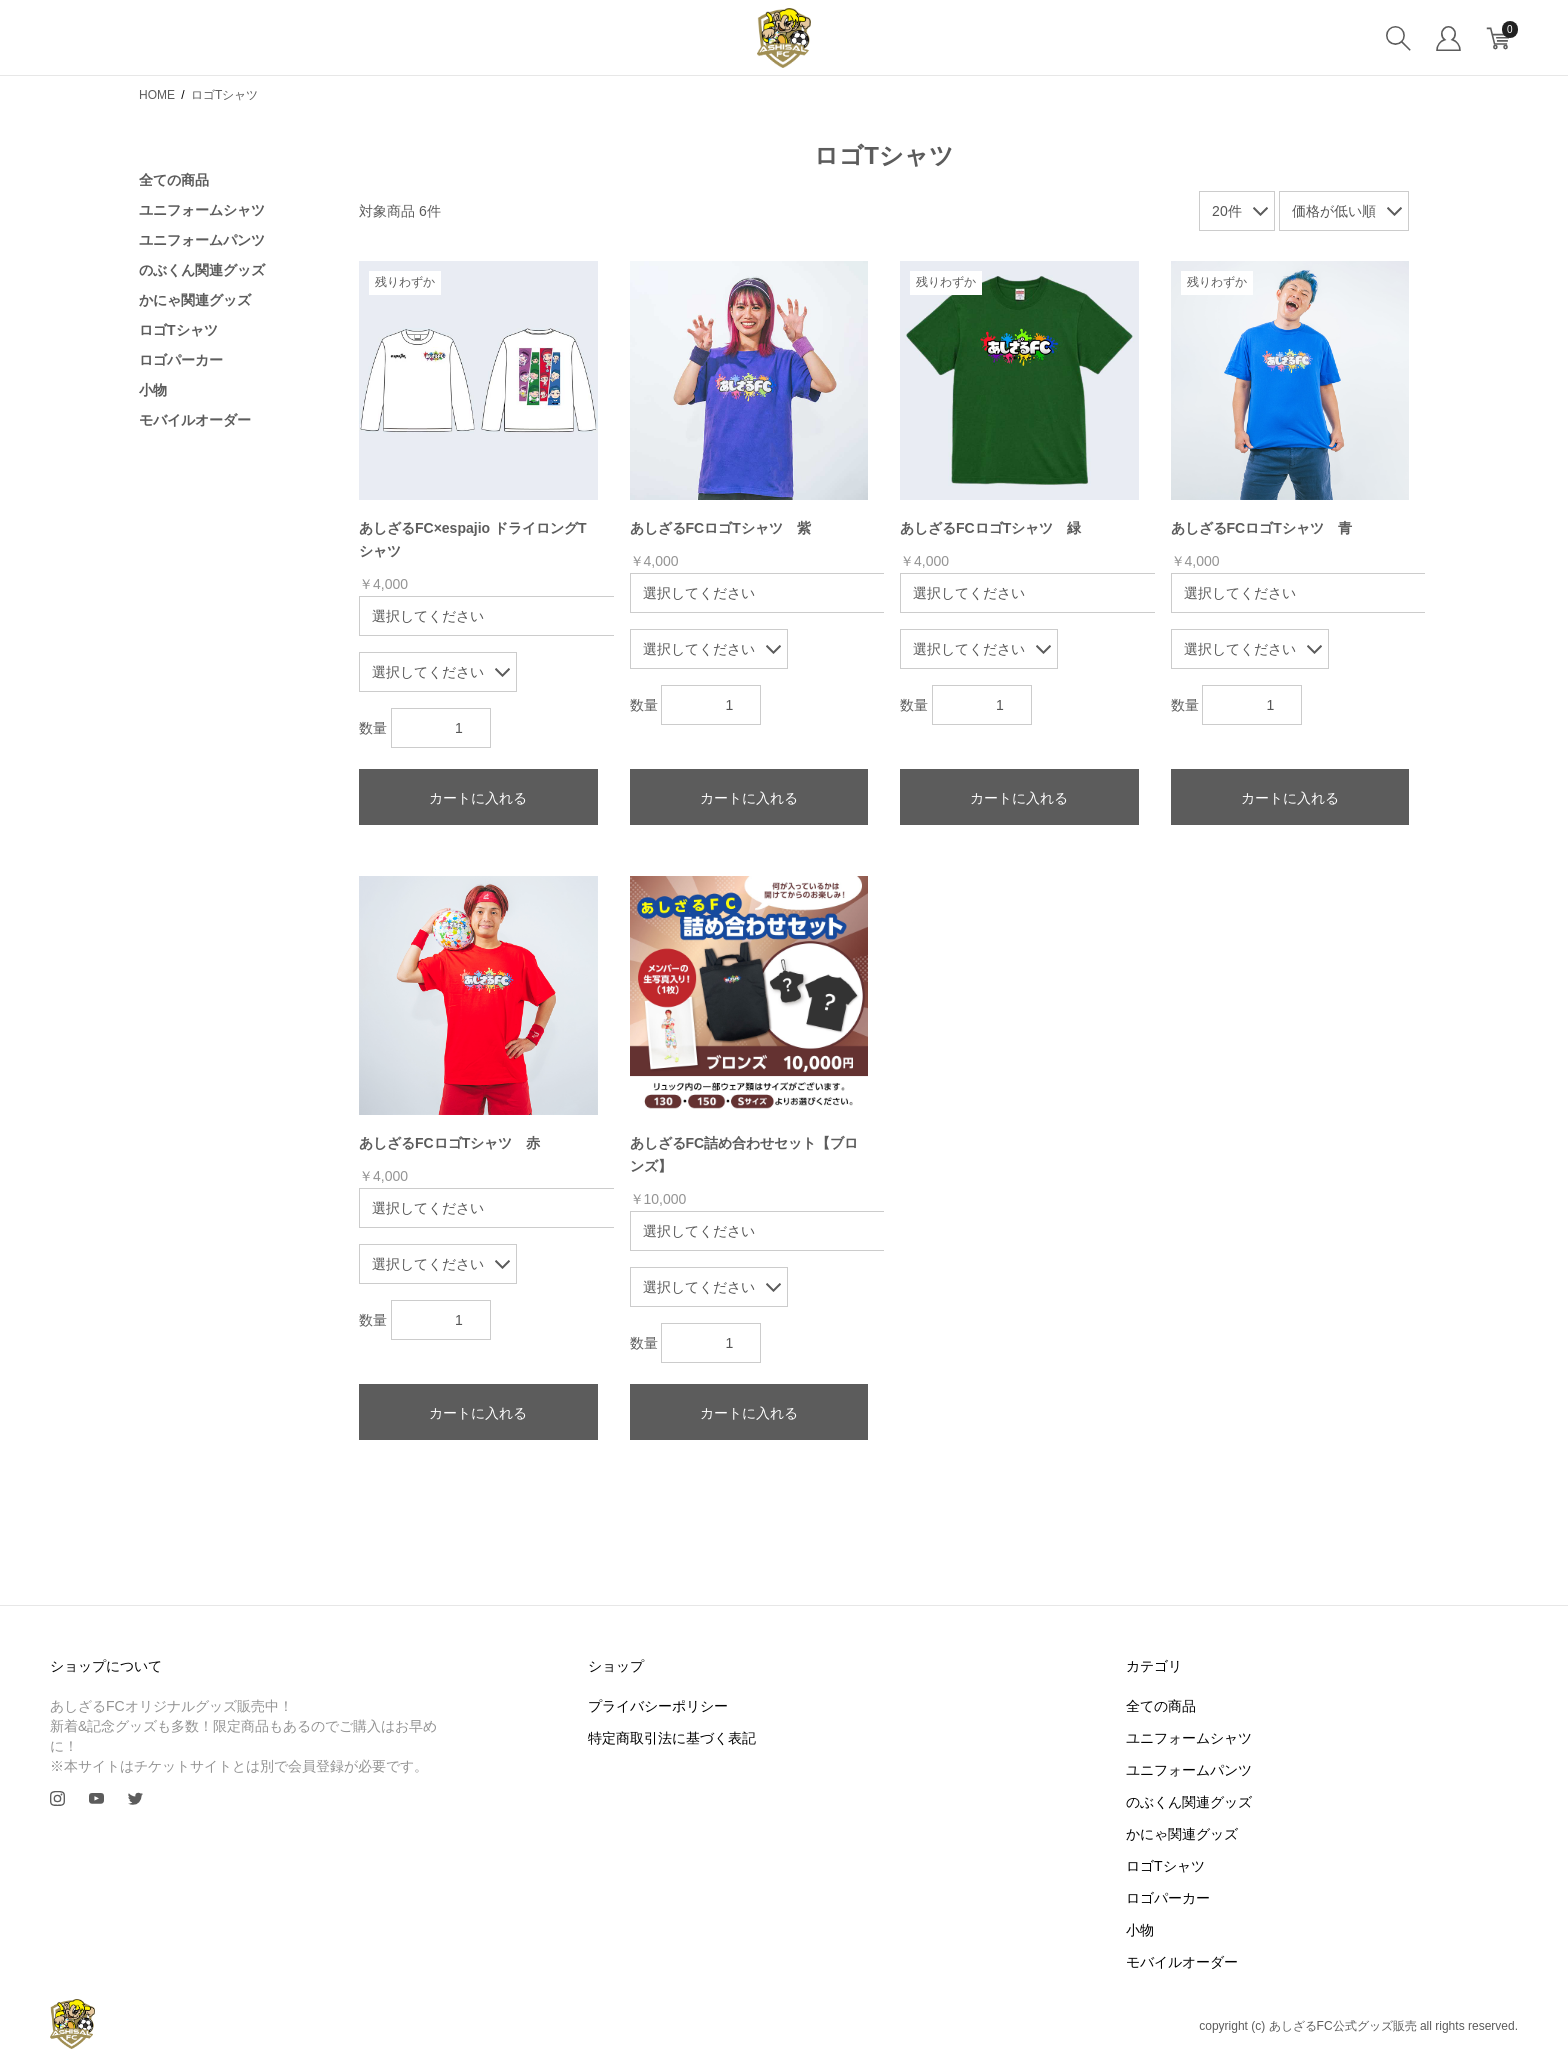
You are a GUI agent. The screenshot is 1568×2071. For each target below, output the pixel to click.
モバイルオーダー (195, 420)
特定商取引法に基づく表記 (672, 1738)
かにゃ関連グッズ (195, 300)
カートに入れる (478, 798)
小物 (153, 390)
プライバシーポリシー (658, 1706)
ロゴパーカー (181, 360)
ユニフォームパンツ (202, 240)
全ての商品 (174, 180)
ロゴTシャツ (178, 330)
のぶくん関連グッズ (202, 270)
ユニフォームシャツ (202, 210)
